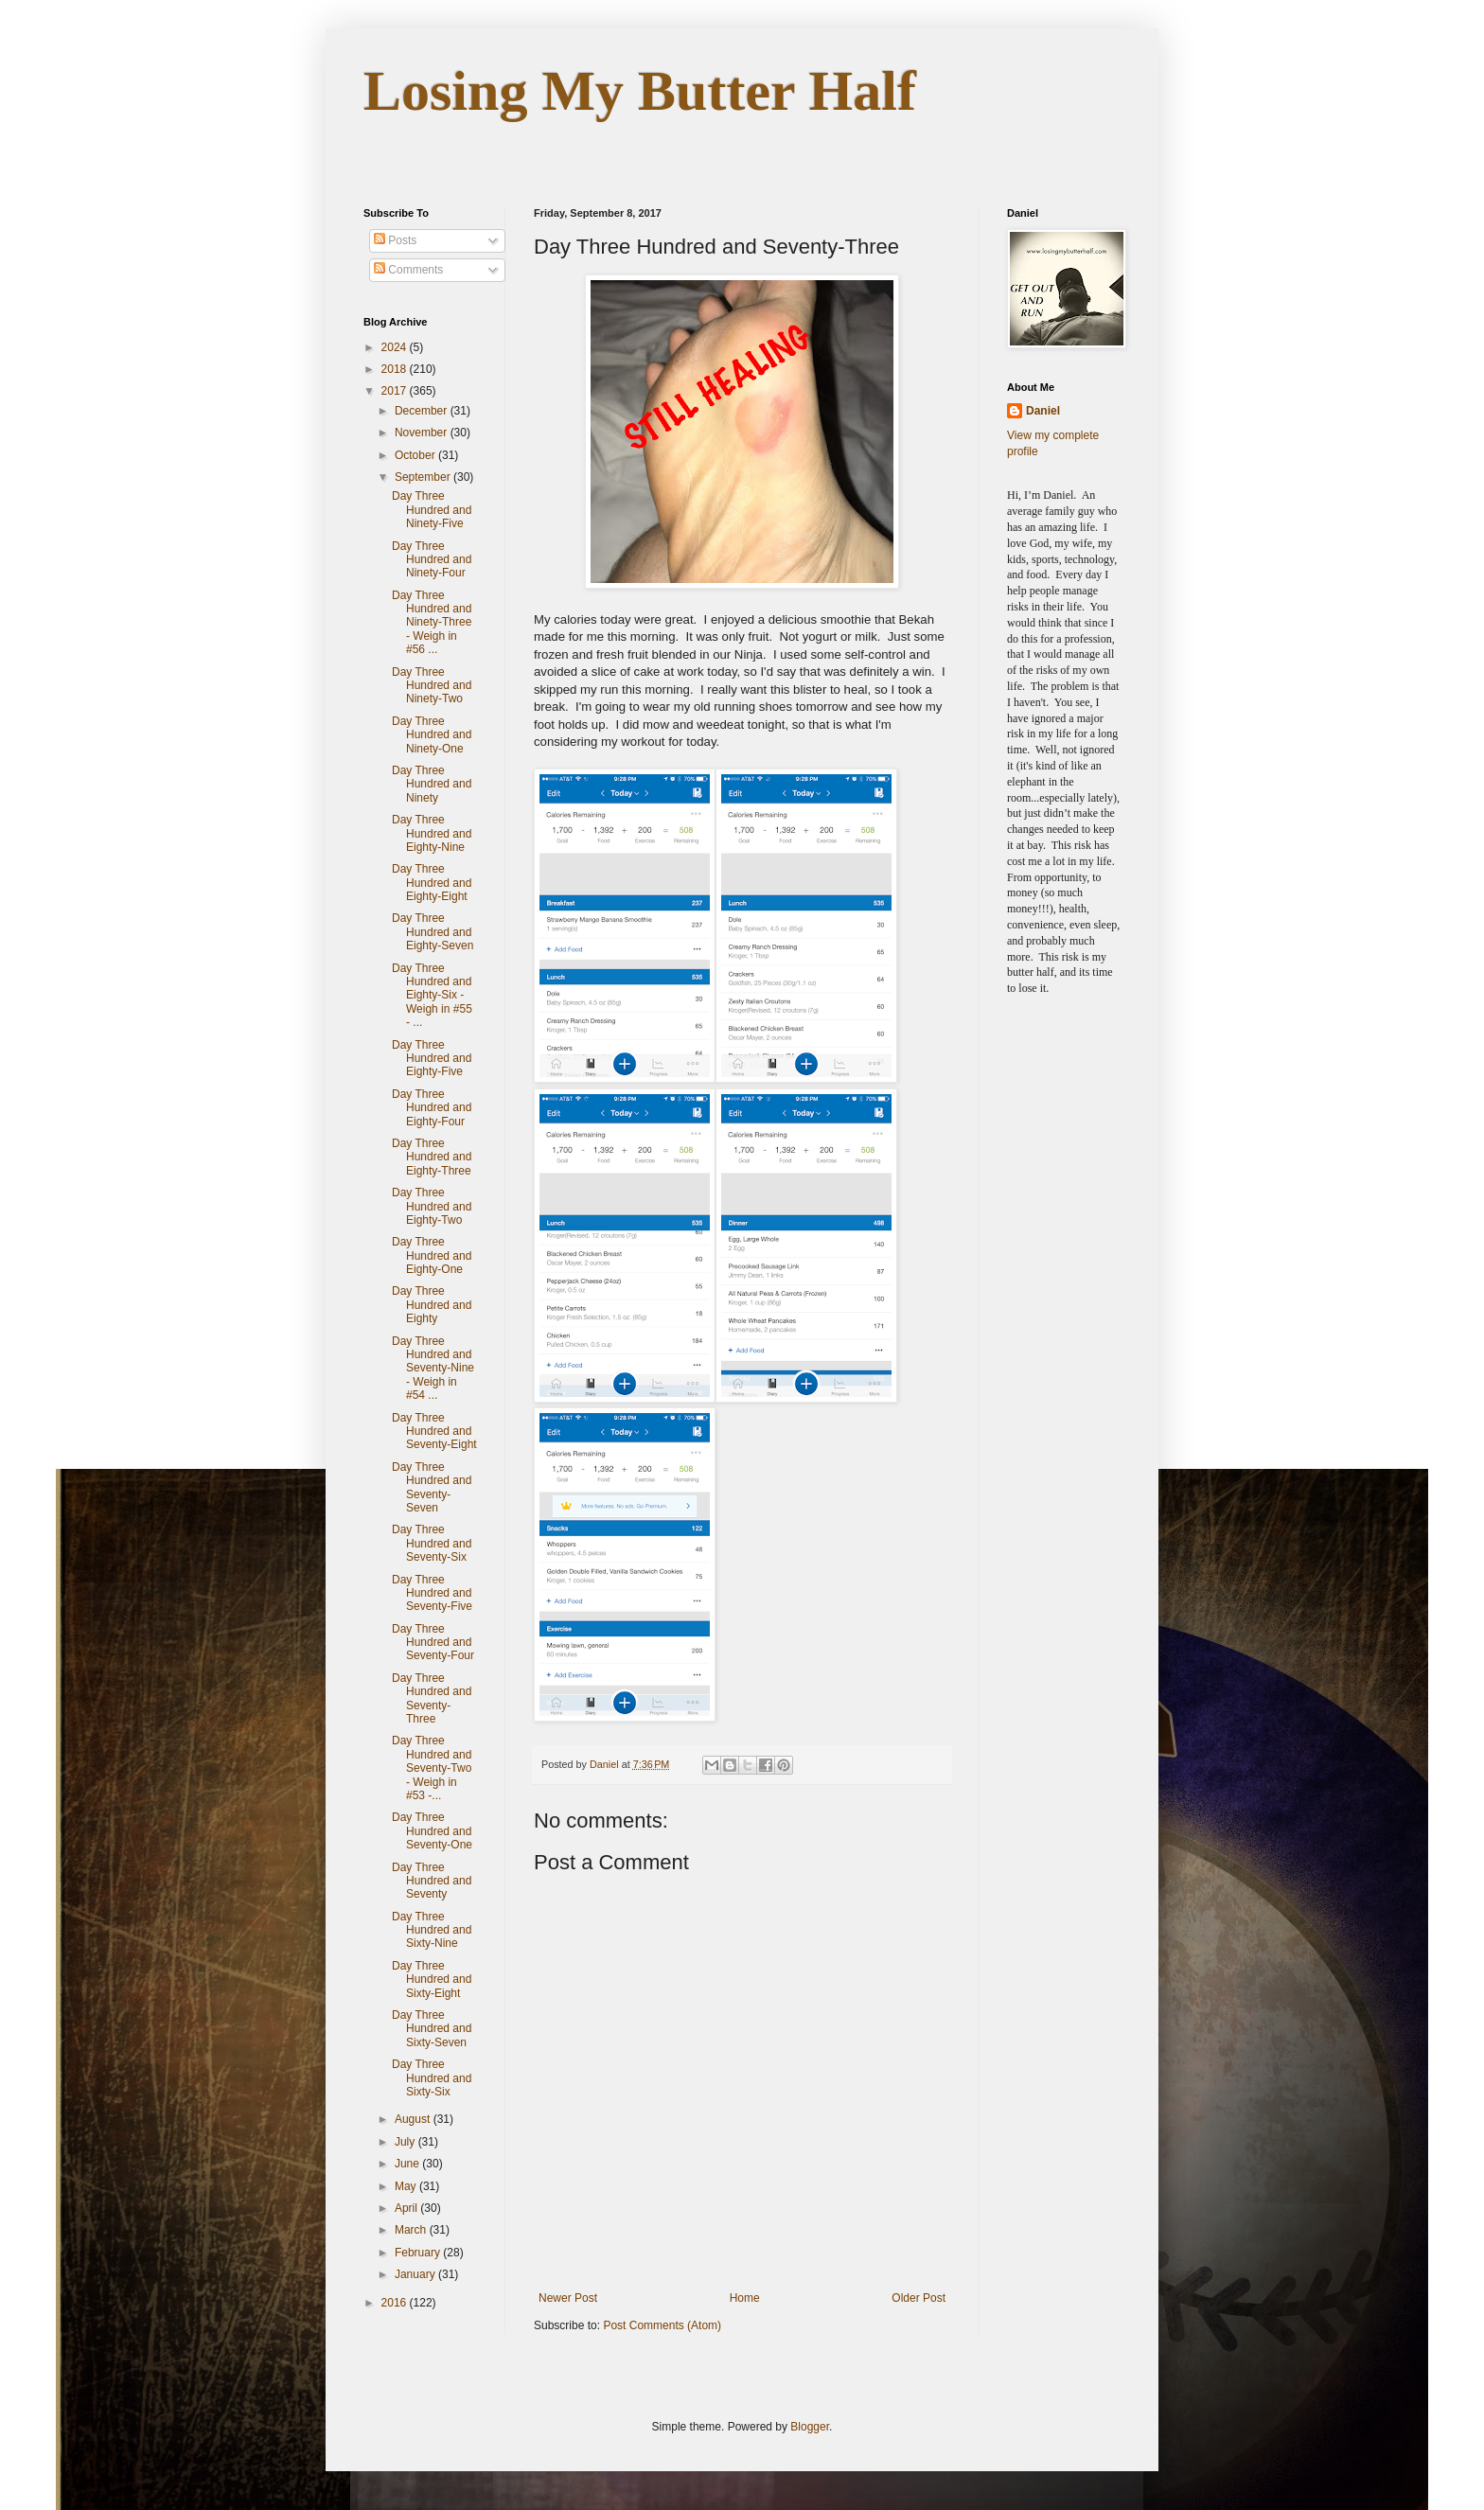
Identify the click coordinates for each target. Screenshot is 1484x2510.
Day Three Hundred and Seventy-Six (431, 1543)
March (412, 2229)
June (408, 2163)
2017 (395, 391)
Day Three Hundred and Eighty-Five (431, 1058)
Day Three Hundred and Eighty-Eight (431, 882)
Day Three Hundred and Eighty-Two (431, 1206)
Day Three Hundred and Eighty (431, 1304)
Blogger (809, 2426)
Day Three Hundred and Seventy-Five (432, 1593)
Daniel (1043, 410)
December (422, 410)
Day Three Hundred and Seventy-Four (433, 1642)
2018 (395, 369)
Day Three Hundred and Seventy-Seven (431, 1487)
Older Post (918, 2298)
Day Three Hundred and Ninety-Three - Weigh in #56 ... (431, 623)
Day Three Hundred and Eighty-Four (431, 1107)
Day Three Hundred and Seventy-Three (431, 1698)
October (416, 455)
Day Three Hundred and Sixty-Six (431, 2078)
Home (745, 2298)
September (424, 477)
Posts (395, 240)
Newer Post (568, 2298)
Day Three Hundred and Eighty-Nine (431, 833)
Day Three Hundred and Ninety (431, 784)
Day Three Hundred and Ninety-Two (431, 685)
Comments (408, 269)
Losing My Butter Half (639, 91)
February (419, 2252)
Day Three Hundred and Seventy (431, 1881)
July (406, 2141)
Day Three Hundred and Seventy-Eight (434, 1431)
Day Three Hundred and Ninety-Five (431, 509)
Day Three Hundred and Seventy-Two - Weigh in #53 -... (431, 1768)
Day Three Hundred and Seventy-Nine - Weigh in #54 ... (433, 1369)
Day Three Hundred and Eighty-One (431, 1255)
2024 (395, 347)
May (407, 2186)
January (416, 2274)
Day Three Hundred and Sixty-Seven (431, 2028)
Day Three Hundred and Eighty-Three (431, 1157)
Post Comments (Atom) (662, 2325)
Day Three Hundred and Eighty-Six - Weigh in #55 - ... (432, 996)
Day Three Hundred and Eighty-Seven (432, 931)
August (414, 2119)
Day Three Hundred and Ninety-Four (431, 559)
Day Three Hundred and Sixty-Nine (431, 1930)
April (407, 2208)
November (422, 432)
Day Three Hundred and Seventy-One (432, 1831)
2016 (395, 2302)
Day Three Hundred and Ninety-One (431, 735)
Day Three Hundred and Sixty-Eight (431, 1979)
